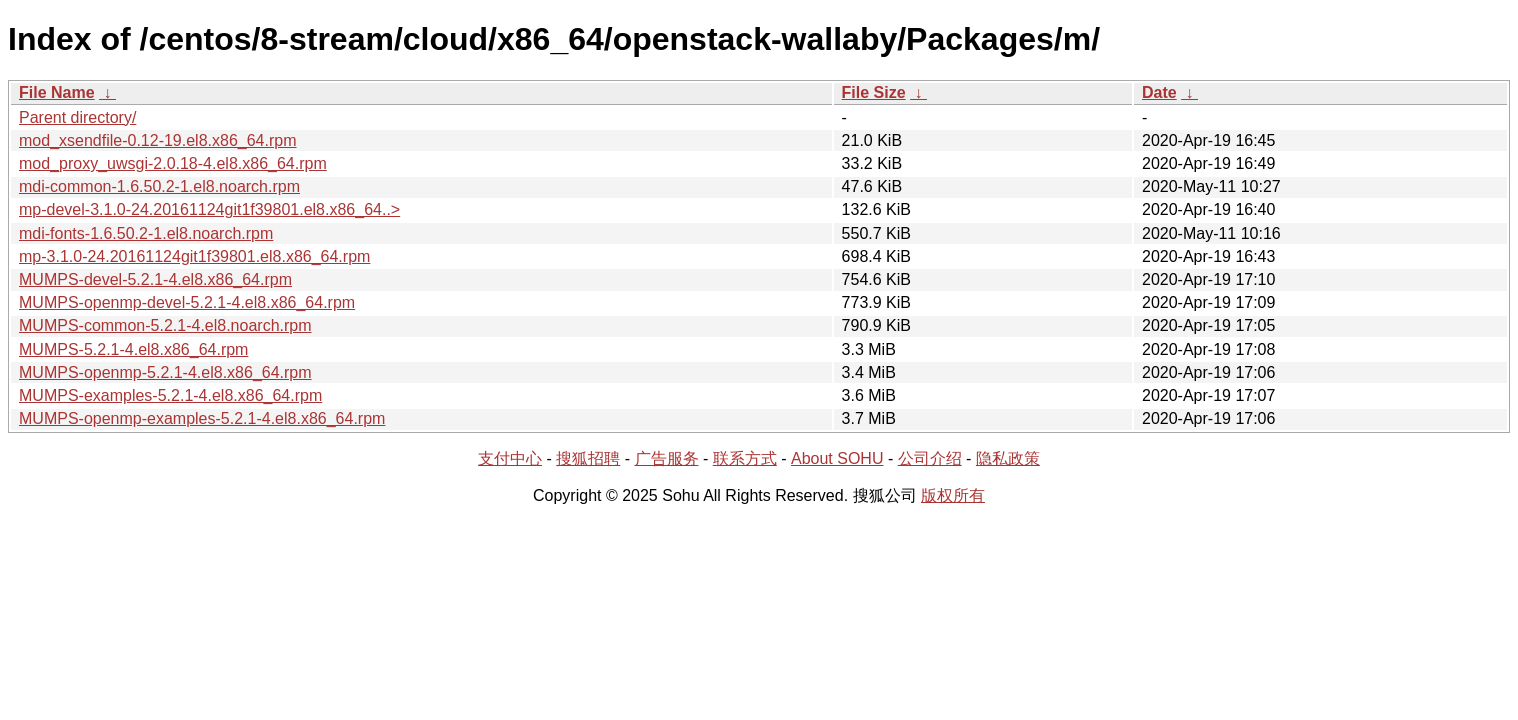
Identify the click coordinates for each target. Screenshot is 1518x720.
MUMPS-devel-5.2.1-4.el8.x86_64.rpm (155, 279)
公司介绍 (930, 458)
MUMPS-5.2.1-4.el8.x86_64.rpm (133, 349)
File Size (874, 92)
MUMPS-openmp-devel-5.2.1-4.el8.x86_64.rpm (187, 302)
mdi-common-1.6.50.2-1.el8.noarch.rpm (159, 186)
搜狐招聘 (588, 458)
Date (1159, 92)
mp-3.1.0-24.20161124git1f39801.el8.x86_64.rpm (194, 256)
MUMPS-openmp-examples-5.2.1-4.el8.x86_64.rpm (202, 418)
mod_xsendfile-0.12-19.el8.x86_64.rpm (158, 140)
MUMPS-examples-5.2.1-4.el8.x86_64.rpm (170, 395)
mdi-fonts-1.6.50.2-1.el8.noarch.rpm (146, 233)
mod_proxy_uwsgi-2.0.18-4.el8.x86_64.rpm (173, 163)
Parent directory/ (77, 117)
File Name (57, 92)
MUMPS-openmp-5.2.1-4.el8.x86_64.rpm (165, 372)
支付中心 (510, 458)
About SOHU (837, 458)
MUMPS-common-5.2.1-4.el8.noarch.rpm (165, 325)
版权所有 (953, 495)
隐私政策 (1008, 458)
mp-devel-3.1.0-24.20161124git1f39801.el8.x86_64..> (209, 209)
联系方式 (745, 458)
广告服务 (667, 458)
